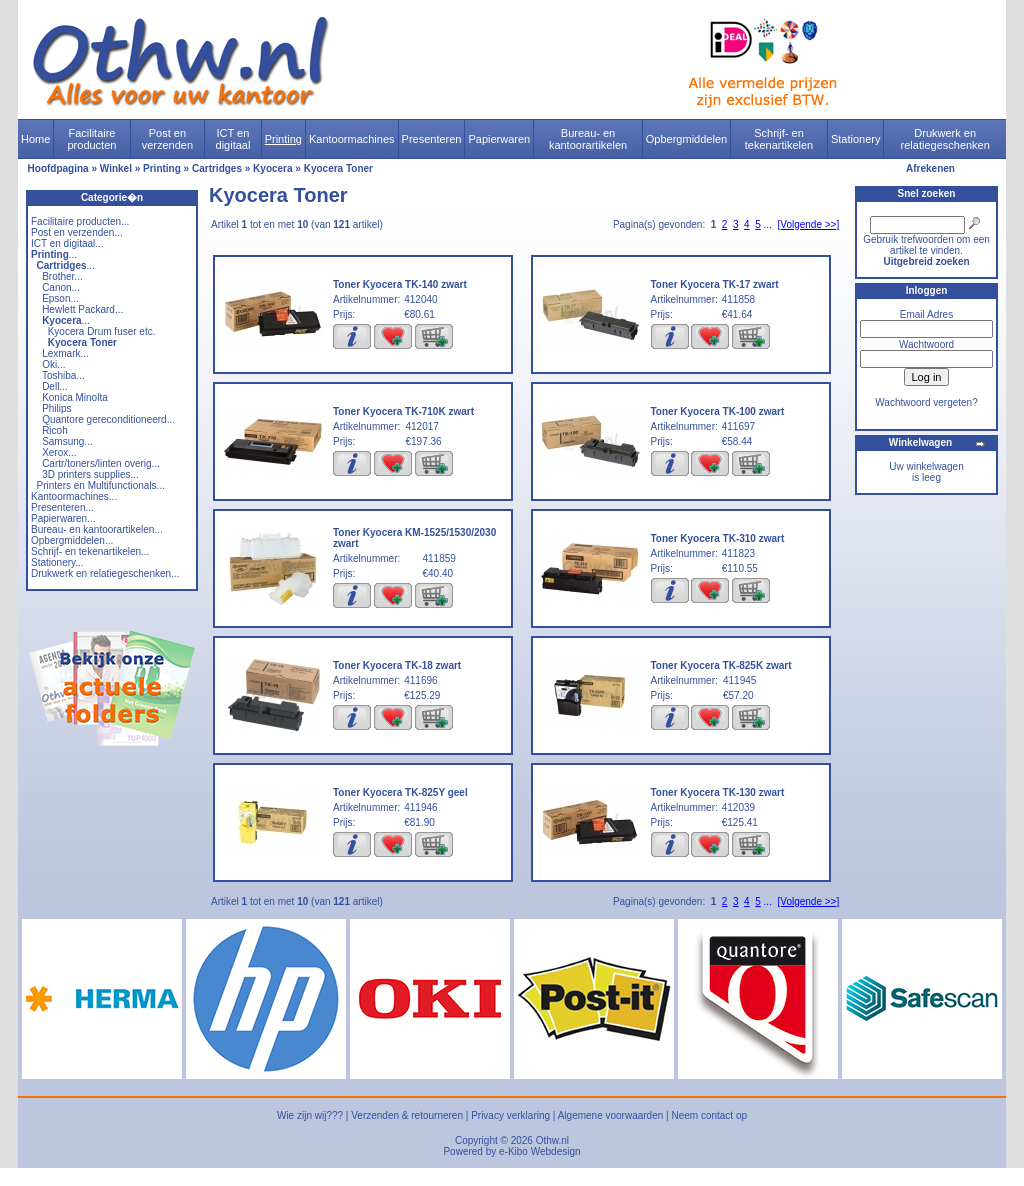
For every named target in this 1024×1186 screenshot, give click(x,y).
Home (35, 139)
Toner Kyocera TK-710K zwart (403, 411)
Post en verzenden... (77, 232)
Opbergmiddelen (686, 139)
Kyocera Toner (338, 168)
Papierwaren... (63, 518)
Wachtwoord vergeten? (926, 402)
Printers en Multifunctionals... (101, 485)
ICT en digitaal (233, 139)
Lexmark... (65, 353)
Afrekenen (930, 168)
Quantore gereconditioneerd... (108, 419)
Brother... (62, 276)
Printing (283, 139)
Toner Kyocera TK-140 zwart (400, 284)
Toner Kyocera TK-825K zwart (721, 665)
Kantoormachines (352, 139)
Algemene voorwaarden (611, 1115)
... (54, 254)
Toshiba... (63, 375)
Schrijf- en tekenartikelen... (90, 551)
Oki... (53, 364)
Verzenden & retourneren (407, 1115)
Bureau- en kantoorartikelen (588, 139)
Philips (56, 408)
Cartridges (217, 168)
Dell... (55, 386)
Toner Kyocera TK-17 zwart (715, 284)
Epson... (60, 298)
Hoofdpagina (58, 168)
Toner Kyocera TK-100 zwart (718, 411)
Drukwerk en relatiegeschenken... (105, 573)
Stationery (856, 139)
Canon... (61, 287)
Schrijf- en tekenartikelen (779, 139)
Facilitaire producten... (80, 221)
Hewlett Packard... (82, 309)
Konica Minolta (75, 397)
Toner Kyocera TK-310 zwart (718, 538)
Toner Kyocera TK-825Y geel (400, 792)
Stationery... (57, 562)
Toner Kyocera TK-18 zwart (397, 665)
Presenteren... (62, 507)
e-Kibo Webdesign (540, 1151)
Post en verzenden (167, 139)
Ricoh (55, 430)
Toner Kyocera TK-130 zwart (718, 792)
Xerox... (59, 452)
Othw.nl (552, 1140)
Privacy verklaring (510, 1115)
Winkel (116, 168)
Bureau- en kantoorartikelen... (97, 529)
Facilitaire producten (91, 139)
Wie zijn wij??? (310, 1115)
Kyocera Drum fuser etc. (102, 331)
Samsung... (67, 441)
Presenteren (432, 139)
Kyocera (272, 168)
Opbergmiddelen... (72, 540)
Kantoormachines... (74, 496)
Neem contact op (709, 1115)
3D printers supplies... (90, 474)
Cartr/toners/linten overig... (101, 463)
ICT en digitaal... (67, 243)
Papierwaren (499, 139)
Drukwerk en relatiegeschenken (945, 139)
